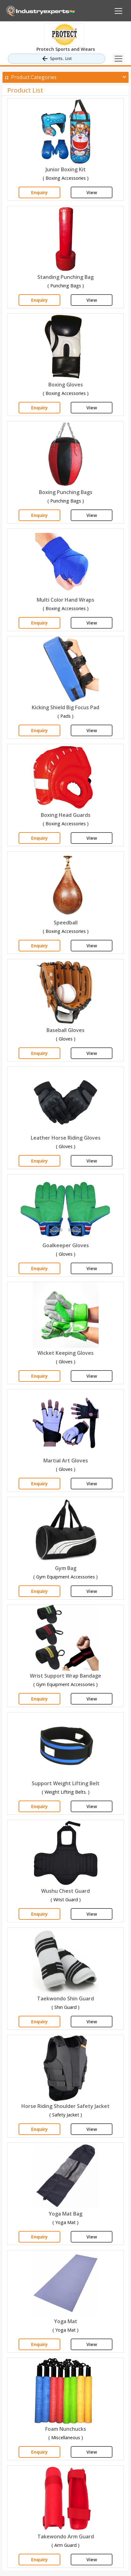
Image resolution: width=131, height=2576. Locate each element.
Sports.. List (56, 58)
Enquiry (39, 192)
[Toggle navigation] (118, 58)
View (91, 192)
